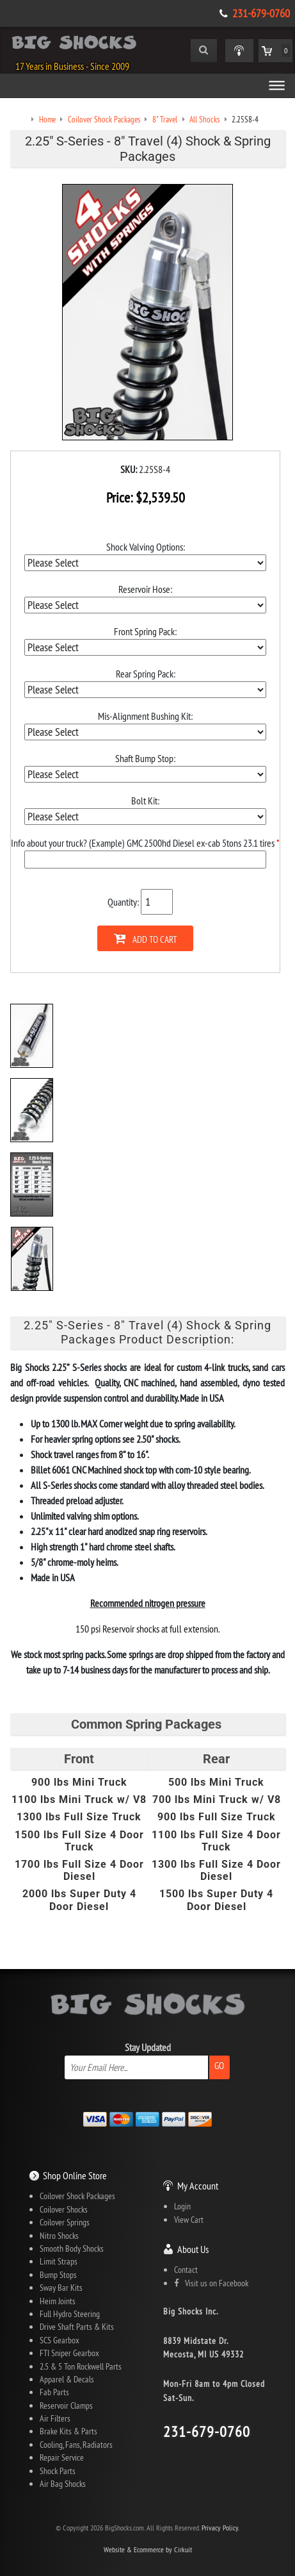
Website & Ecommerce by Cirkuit (148, 2549)
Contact (186, 2269)
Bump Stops (58, 2275)
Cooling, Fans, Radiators (76, 2444)
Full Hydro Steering (70, 2314)
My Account (197, 2185)
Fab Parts (54, 2392)
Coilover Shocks (64, 2209)
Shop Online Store (75, 2175)
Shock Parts (58, 2471)
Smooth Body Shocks (72, 2248)
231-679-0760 (261, 13)
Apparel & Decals (67, 2379)
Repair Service (62, 2457)
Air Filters (55, 2418)
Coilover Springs (65, 2222)
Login (182, 2206)
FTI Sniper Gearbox (69, 2353)
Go (219, 2065)
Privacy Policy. (220, 2527)
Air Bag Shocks (63, 2483)
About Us (193, 2249)
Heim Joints (58, 2301)
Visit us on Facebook (211, 2283)
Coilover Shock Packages (77, 2196)
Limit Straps (58, 2261)
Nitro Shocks (59, 2235)
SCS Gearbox (59, 2340)
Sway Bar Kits (61, 2287)
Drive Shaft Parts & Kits (77, 2326)
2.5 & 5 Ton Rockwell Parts (81, 2366)
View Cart (188, 2219)
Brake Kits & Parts (68, 2431)
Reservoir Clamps (66, 2405)
